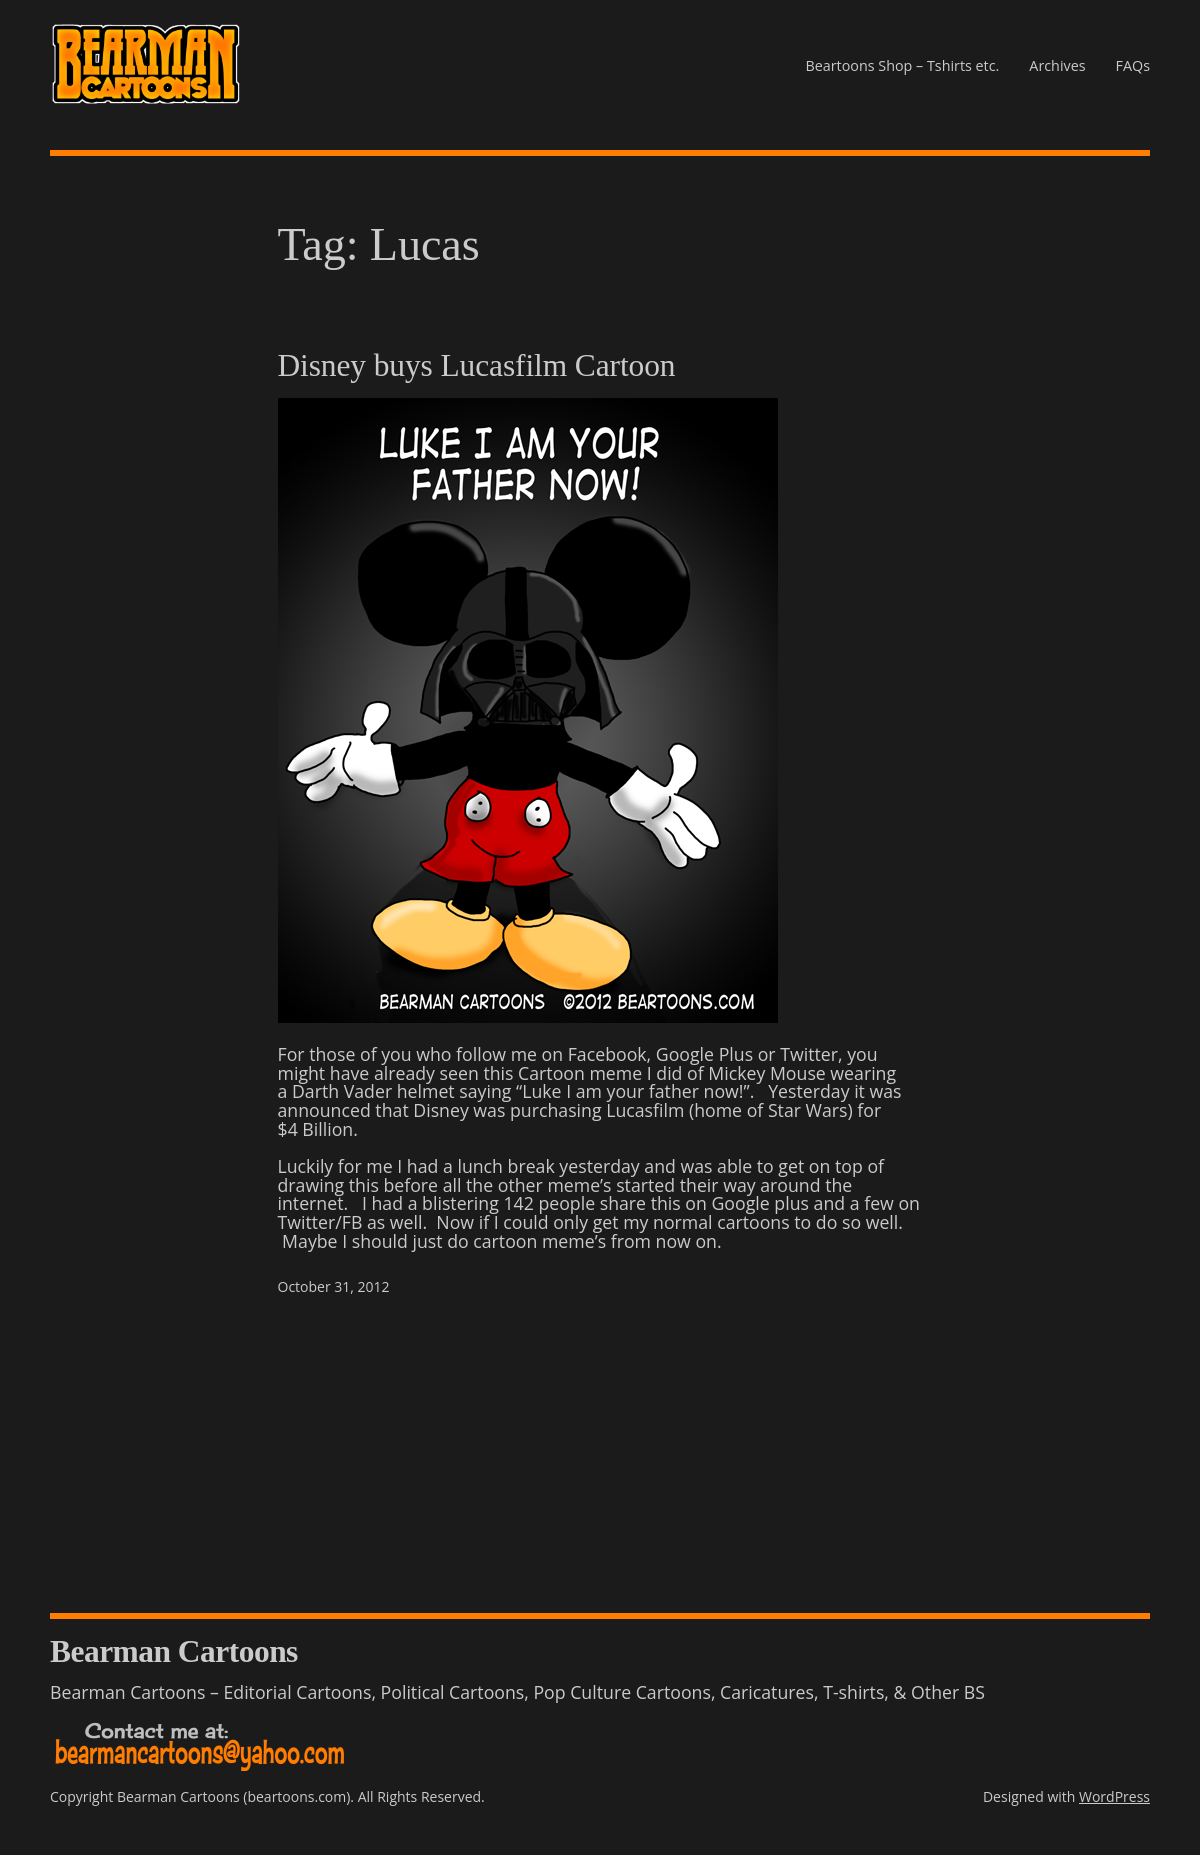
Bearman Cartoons (174, 1651)
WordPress (1114, 1796)
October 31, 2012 (334, 1286)
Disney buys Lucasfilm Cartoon (477, 366)
